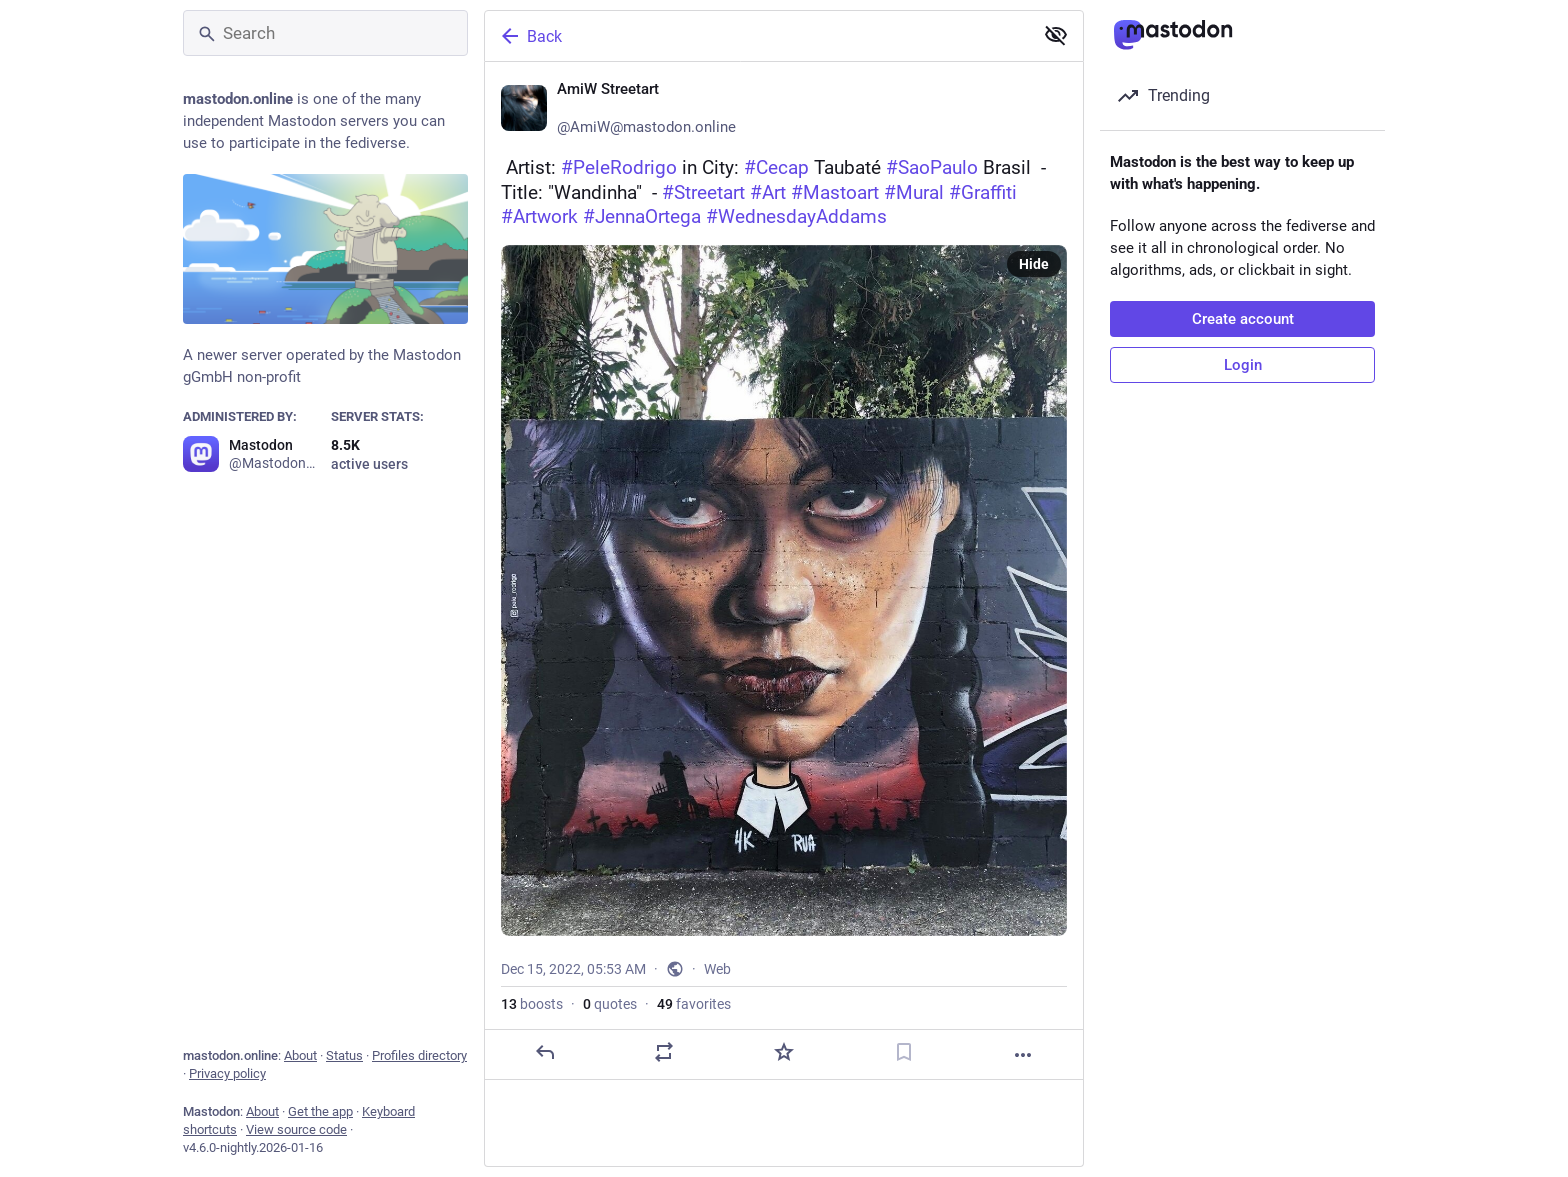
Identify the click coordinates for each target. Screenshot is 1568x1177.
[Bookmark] (904, 1052)
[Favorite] (784, 1052)
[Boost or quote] (664, 1052)
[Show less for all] (1056, 35)
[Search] (325, 33)
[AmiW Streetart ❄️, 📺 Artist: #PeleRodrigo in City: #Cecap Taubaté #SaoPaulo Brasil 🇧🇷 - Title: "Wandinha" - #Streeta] (784, 571)
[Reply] (545, 1052)
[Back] (757, 36)
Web (717, 969)
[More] (1023, 1055)
